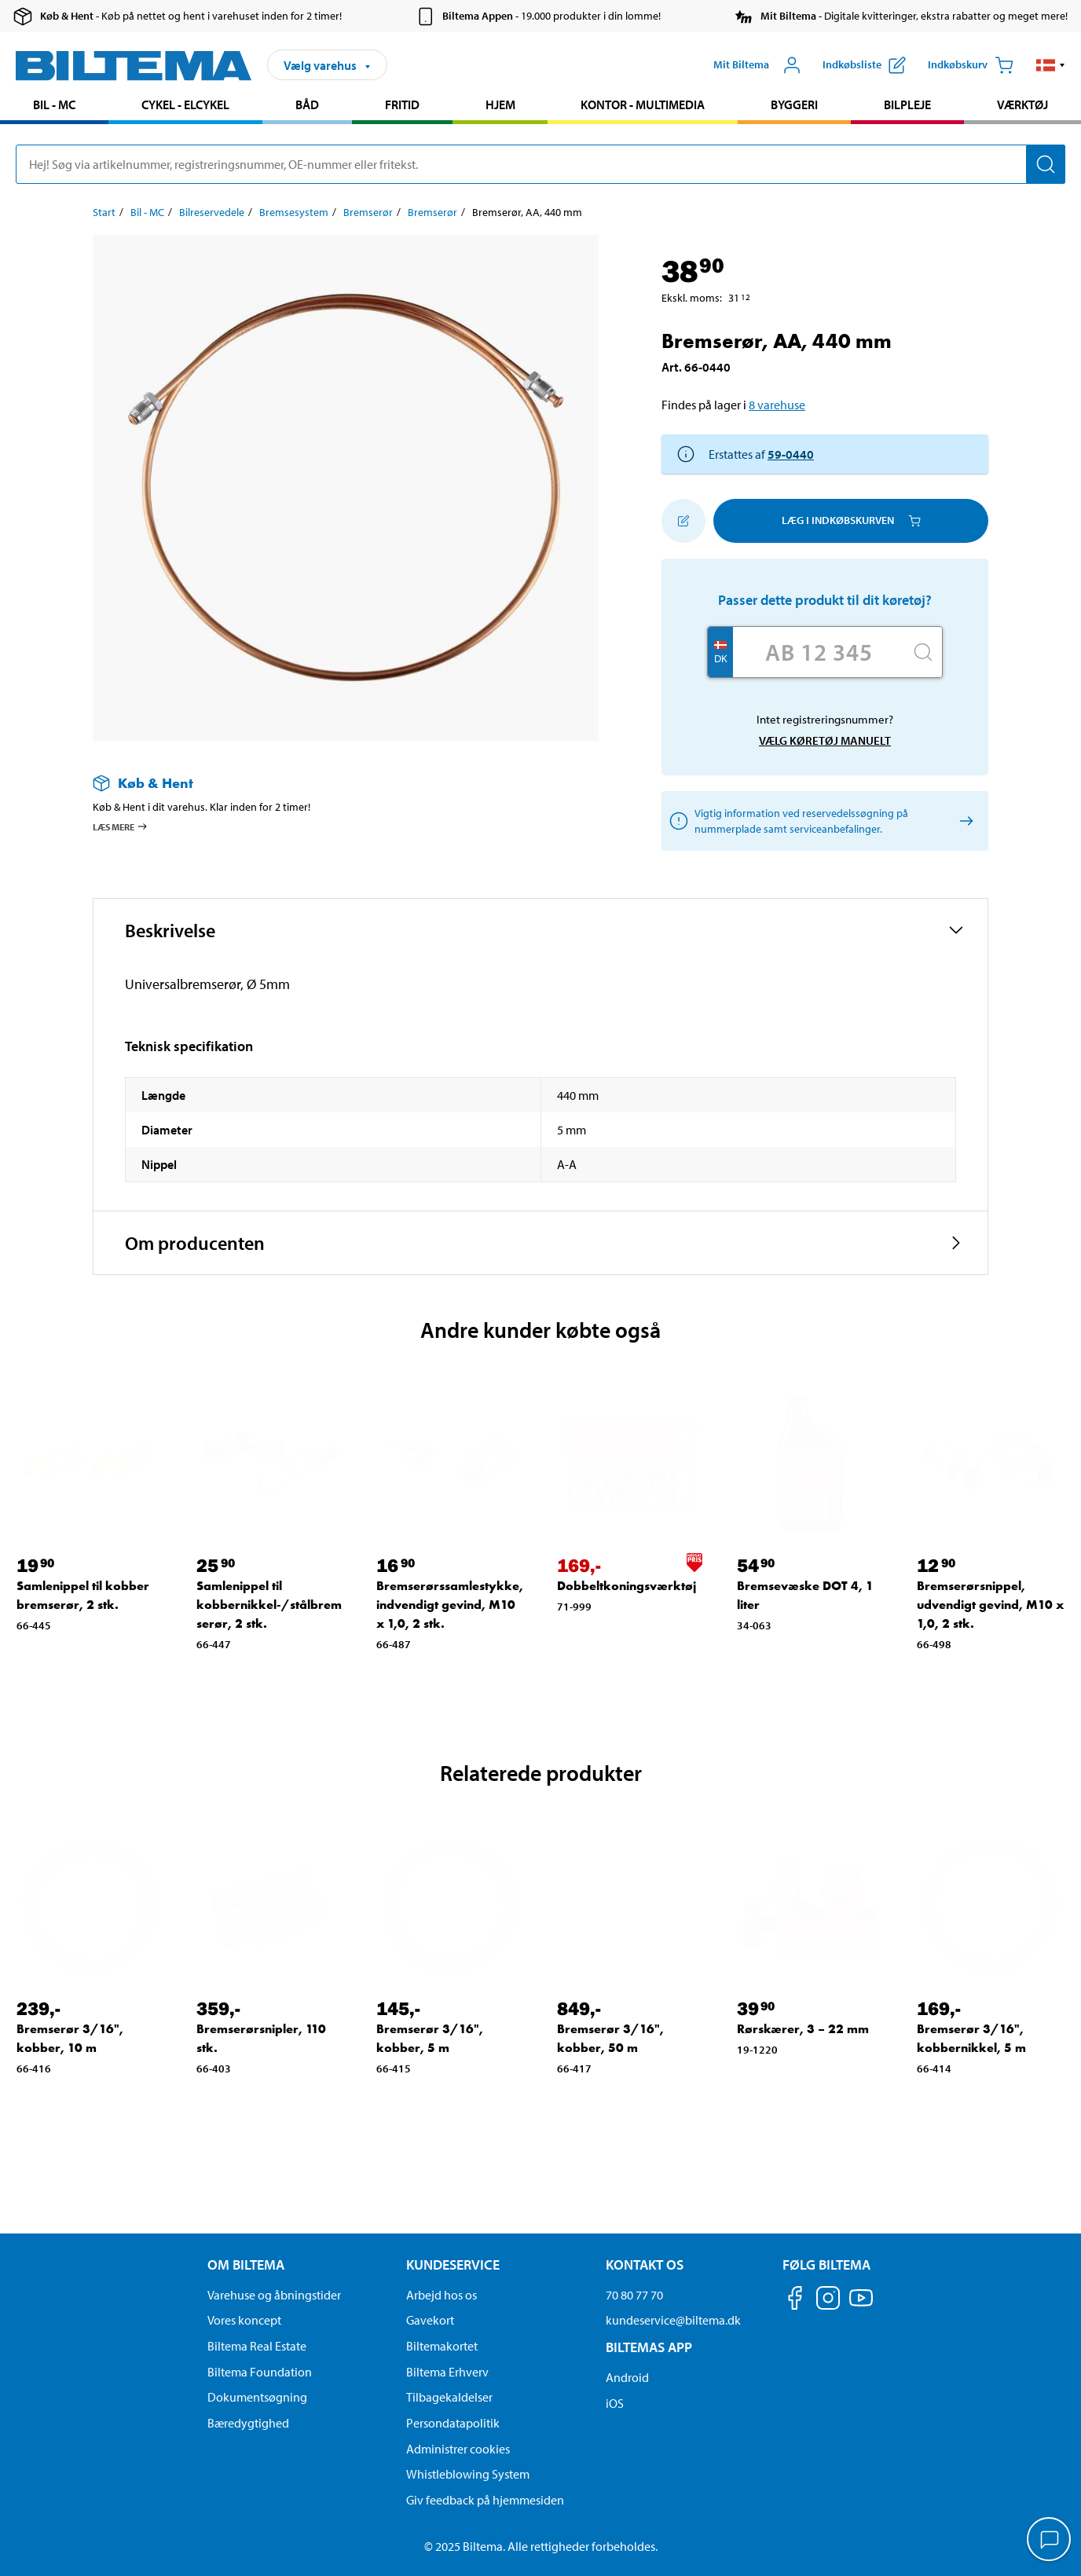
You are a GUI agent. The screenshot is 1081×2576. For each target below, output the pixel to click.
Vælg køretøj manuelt (825, 740)
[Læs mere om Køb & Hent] (330, 782)
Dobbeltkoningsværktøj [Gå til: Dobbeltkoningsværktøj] (626, 1585)
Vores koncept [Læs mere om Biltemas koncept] (244, 2320)
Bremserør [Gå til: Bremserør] (368, 212)
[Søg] (1045, 164)
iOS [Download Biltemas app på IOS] (615, 2403)
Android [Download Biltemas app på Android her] (627, 2377)
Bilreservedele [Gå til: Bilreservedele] (211, 212)
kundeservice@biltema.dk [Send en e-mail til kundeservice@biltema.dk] (673, 2320)
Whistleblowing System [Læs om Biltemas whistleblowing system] (468, 2474)
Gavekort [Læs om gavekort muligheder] (430, 2320)
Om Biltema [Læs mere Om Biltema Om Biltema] (245, 2264)
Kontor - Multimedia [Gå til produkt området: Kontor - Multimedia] (643, 104)
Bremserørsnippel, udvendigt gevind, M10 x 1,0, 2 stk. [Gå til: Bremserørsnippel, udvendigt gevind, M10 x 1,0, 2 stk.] (990, 1604)
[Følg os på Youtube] (861, 2305)
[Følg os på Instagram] (828, 2300)
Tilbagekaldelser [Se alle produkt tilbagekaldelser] (449, 2397)
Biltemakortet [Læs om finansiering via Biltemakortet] (442, 2346)
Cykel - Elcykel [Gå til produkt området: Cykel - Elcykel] (185, 104)
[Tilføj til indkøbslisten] (683, 521)
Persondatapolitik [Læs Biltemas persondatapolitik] (453, 2423)
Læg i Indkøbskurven (851, 520)
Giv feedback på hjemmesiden (485, 2500)
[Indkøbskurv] (971, 65)
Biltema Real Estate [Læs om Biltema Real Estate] (256, 2346)
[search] (540, 164)
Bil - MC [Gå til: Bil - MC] (147, 212)
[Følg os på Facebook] (795, 2300)
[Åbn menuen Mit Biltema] (757, 65)
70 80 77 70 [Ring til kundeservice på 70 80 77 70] (634, 2295)
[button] (1050, 65)
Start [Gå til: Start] (104, 212)
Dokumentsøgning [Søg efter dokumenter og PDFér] (257, 2397)
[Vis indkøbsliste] (864, 65)
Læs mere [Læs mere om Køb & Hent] (120, 826)
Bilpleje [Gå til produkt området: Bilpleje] (907, 104)
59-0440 (791, 454)
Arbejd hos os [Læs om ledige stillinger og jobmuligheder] (441, 2295)
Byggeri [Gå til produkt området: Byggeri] (794, 104)
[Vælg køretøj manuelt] (963, 820)
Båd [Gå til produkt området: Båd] (307, 104)
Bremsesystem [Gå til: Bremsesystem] (293, 212)
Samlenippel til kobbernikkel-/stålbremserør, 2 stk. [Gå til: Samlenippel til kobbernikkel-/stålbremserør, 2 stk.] (269, 1604)
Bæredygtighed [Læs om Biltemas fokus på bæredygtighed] (248, 2423)
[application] (1049, 2540)
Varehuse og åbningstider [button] (274, 2295)
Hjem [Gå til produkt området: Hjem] (500, 104)
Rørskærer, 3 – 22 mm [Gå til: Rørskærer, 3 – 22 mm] (803, 2029)
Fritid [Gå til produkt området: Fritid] (402, 104)
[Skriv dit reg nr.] (818, 652)
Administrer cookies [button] (458, 2449)
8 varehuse (777, 404)
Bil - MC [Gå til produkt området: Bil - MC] (54, 104)
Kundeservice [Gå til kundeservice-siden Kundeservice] (453, 2264)
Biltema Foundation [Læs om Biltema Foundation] (259, 2372)
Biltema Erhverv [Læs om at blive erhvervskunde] (447, 2372)
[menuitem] (54, 106)
